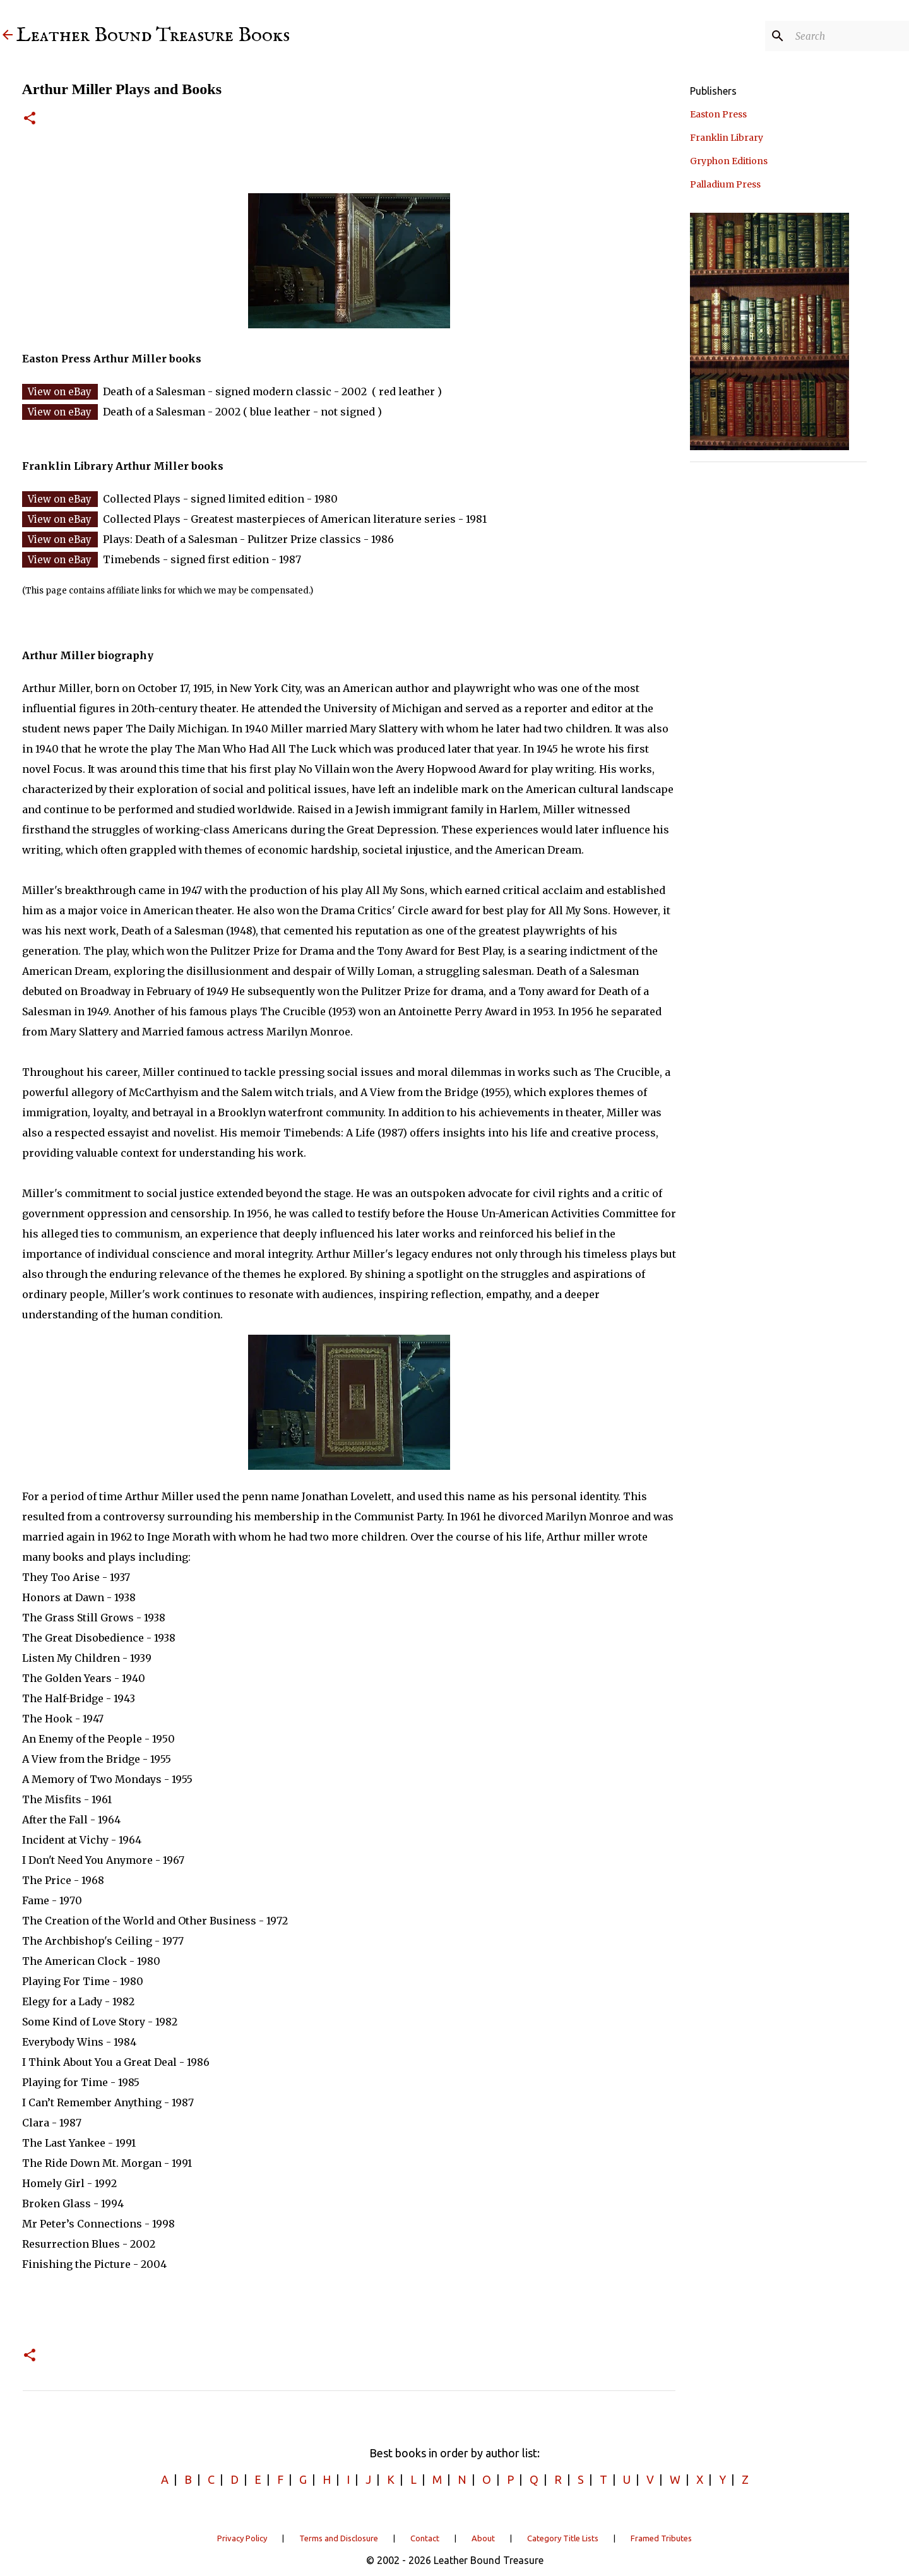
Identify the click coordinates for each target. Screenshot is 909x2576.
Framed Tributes (661, 2538)
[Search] (842, 36)
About (483, 2538)
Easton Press (718, 114)
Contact (424, 2538)
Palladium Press (725, 184)
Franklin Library (726, 137)
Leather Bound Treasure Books (153, 36)
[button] (29, 119)
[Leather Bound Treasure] (7, 35)
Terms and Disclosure (338, 2538)
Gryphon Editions (729, 161)
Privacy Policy (242, 2538)
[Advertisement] (778, 661)
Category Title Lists (562, 2538)
